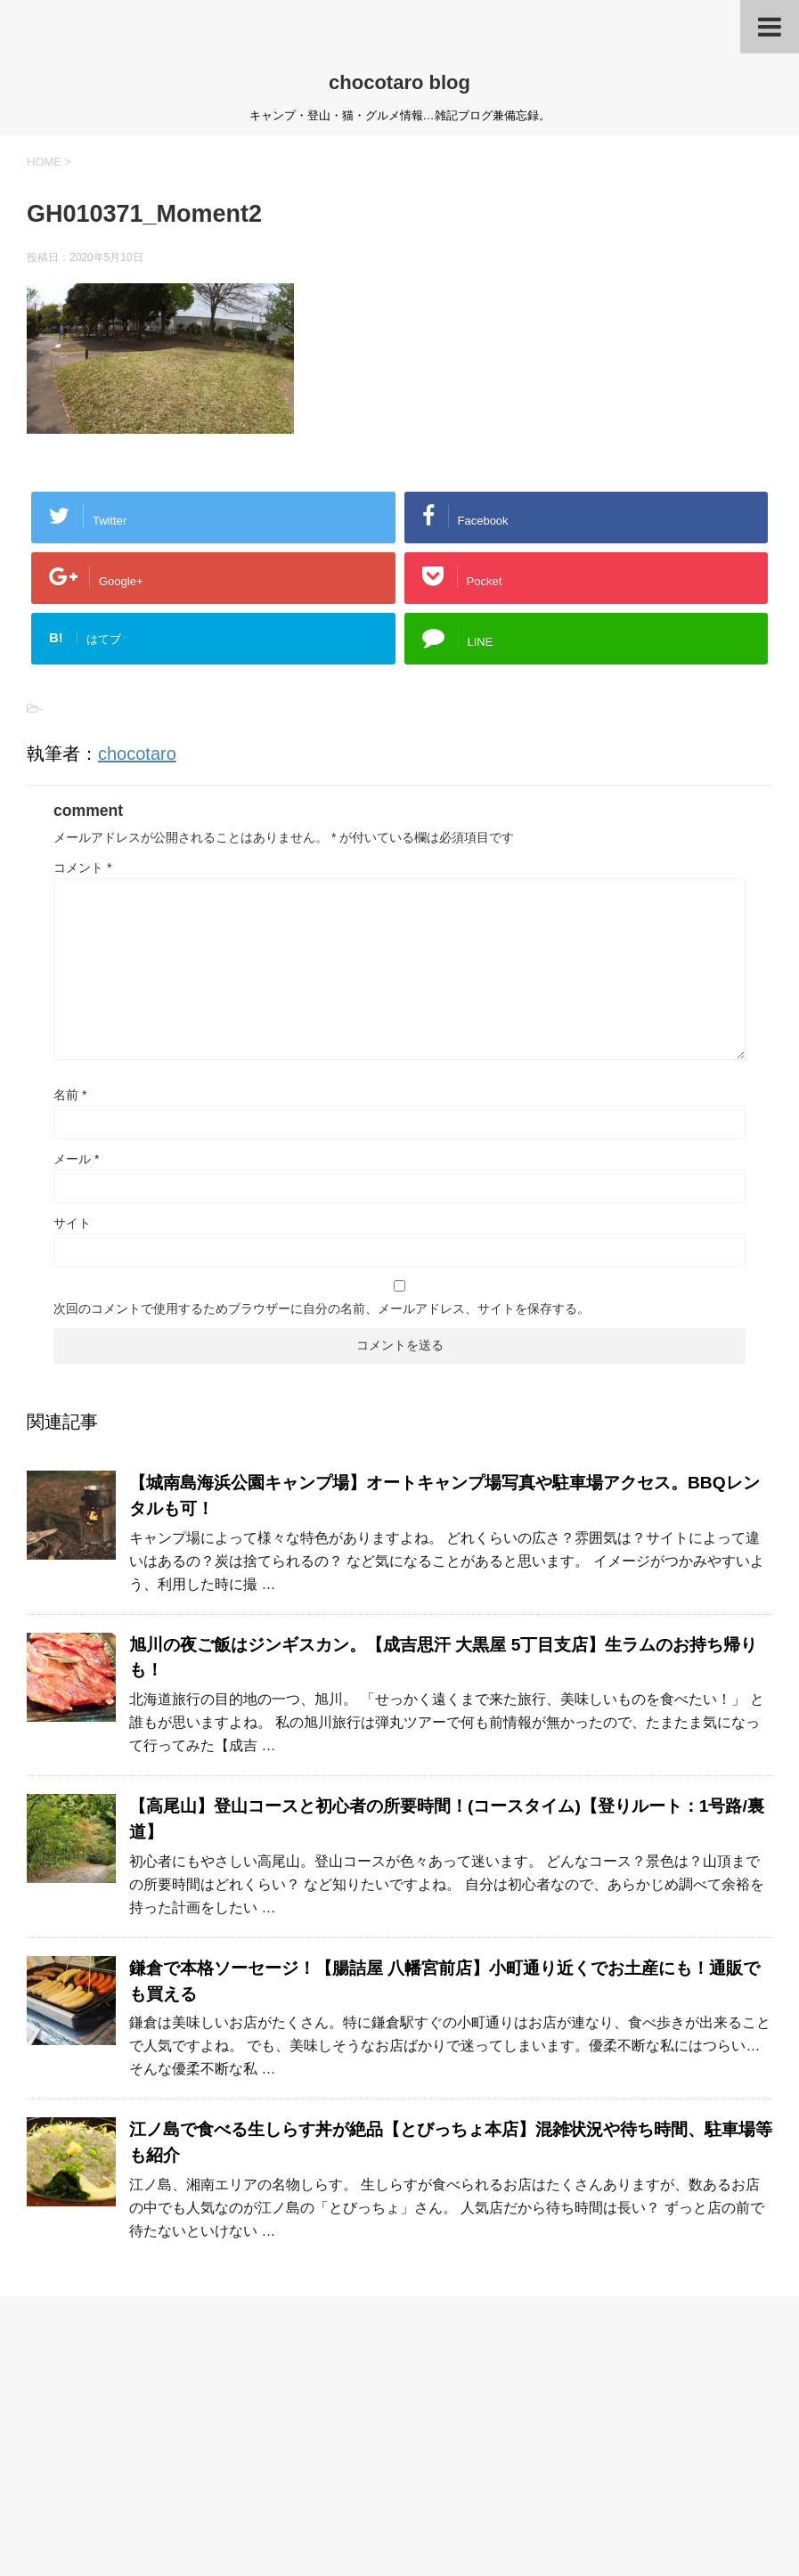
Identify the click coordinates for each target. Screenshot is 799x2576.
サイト (72, 1223)
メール (76, 1159)
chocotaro (137, 753)
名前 (69, 1095)
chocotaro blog (399, 82)
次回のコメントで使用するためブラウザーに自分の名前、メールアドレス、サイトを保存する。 (321, 1308)
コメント (82, 867)
